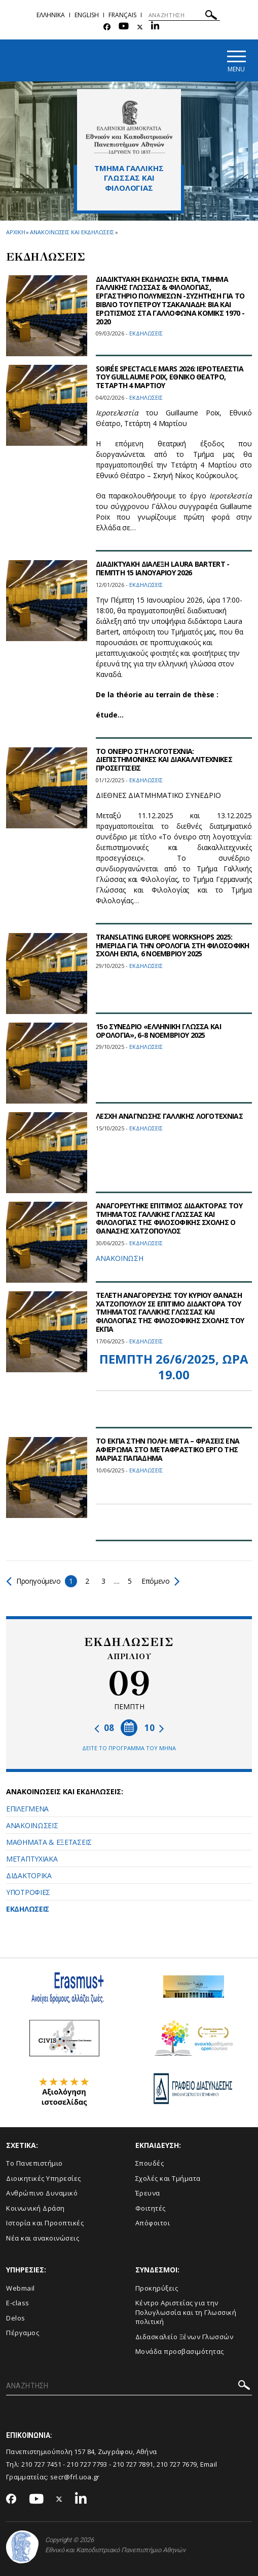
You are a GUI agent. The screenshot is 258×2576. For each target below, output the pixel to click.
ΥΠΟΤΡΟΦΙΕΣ (28, 1892)
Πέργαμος (22, 2332)
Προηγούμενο (33, 1581)
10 (154, 1728)
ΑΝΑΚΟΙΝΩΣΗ (119, 1258)
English (87, 15)
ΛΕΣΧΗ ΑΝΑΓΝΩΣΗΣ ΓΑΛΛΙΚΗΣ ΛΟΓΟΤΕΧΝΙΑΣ (169, 1116)
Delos (15, 2317)
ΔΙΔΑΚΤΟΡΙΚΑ (29, 1875)
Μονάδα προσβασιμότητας (179, 2351)
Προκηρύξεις (156, 2288)
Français (122, 15)
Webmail (20, 2288)
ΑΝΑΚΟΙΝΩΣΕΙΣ (32, 1825)
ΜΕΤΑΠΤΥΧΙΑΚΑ (31, 1859)
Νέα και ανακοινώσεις (42, 2238)
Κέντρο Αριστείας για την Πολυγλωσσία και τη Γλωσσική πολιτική (186, 2312)
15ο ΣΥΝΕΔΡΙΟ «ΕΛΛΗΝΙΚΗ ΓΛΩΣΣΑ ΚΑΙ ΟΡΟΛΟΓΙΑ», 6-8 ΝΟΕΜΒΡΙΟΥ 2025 (158, 1031)
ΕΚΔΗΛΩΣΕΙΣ (27, 1909)
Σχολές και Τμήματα (168, 2178)
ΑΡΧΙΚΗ (15, 232)
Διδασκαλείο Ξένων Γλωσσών (184, 2336)
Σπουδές (149, 2163)
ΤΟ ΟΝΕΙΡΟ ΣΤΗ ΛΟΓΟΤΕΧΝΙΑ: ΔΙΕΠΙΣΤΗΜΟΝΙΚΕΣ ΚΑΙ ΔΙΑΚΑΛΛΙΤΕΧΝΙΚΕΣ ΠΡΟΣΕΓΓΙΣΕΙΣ (164, 759)
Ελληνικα (50, 15)
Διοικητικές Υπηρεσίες (43, 2178)
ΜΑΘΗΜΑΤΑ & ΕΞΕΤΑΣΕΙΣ (49, 1842)
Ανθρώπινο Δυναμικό (42, 2193)
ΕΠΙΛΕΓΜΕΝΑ (27, 1808)
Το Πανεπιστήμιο (34, 2163)
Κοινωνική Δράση (35, 2208)
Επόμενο (160, 1581)
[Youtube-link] (124, 27)
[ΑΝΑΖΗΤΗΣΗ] (184, 15)
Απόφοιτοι (152, 2222)
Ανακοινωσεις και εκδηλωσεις (72, 232)
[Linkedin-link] (155, 27)
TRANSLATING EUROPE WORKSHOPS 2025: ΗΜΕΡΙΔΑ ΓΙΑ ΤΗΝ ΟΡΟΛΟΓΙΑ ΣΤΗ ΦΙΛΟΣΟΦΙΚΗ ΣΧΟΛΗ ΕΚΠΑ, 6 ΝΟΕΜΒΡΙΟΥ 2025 (172, 945)
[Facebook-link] (106, 27)
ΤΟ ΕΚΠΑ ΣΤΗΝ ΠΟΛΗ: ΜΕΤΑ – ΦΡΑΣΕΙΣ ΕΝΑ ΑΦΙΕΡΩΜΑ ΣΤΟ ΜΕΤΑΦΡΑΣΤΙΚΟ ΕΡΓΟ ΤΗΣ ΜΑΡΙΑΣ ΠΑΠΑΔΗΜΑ (167, 1449)
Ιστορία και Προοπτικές (45, 2222)
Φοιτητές (150, 2208)
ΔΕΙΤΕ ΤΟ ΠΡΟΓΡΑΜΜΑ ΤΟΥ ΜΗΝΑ (129, 1748)
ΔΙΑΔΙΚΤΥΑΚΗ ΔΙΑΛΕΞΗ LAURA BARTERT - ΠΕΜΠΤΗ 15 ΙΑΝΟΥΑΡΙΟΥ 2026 (163, 568)
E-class (17, 2302)
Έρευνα (147, 2193)
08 (104, 1728)
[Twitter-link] (140, 27)
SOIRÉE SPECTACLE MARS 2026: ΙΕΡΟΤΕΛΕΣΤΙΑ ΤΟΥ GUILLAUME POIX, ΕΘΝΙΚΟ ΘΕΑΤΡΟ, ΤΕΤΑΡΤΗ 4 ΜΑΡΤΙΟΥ (169, 377)
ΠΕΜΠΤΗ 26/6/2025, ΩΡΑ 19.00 (173, 1366)
